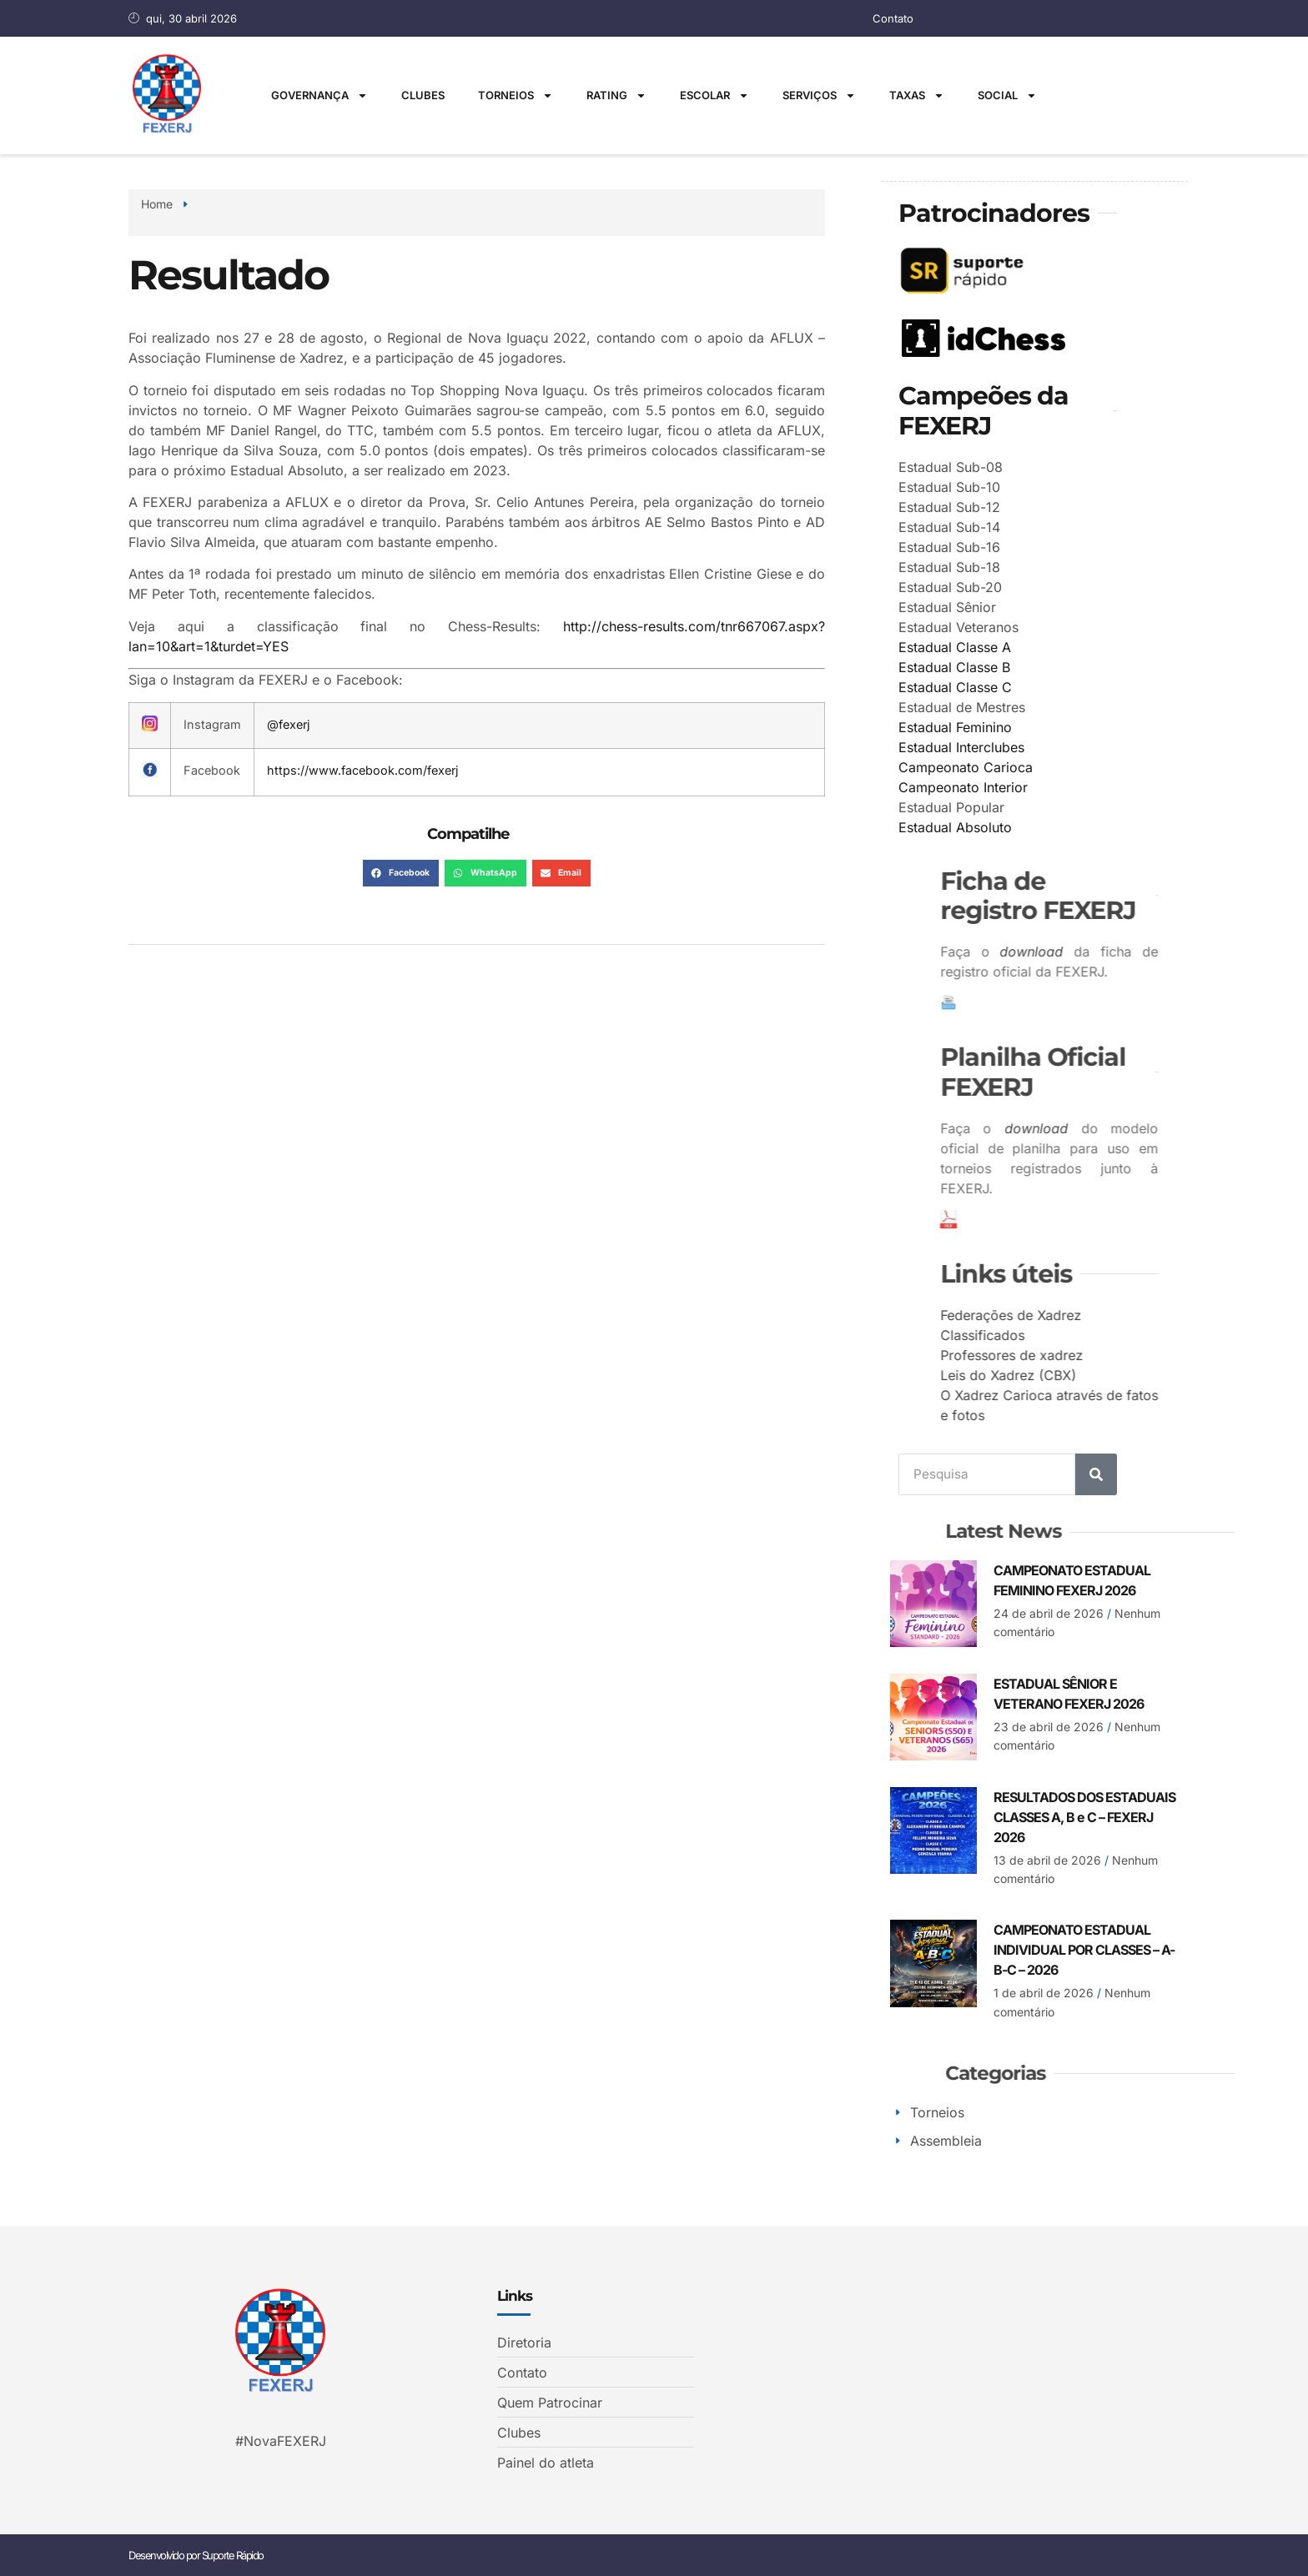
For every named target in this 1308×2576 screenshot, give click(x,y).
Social (1007, 95)
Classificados (1126, 1334)
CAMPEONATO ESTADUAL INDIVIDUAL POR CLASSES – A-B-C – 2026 (1084, 1949)
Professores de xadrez (1155, 1354)
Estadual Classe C (957, 686)
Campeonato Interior (965, 786)
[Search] (1096, 1473)
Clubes (423, 95)
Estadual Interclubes (964, 746)
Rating (616, 95)
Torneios (515, 95)
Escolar (714, 95)
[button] (401, 873)
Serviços (819, 95)
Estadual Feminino (957, 726)
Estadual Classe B (957, 666)
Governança (319, 95)
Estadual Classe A (957, 646)
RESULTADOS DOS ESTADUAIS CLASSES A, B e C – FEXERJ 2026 (1084, 1816)
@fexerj (288, 724)
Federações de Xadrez (1154, 1314)
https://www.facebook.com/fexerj (362, 770)
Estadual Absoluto (957, 826)
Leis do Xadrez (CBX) (1152, 1374)
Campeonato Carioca (968, 766)
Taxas (916, 95)
